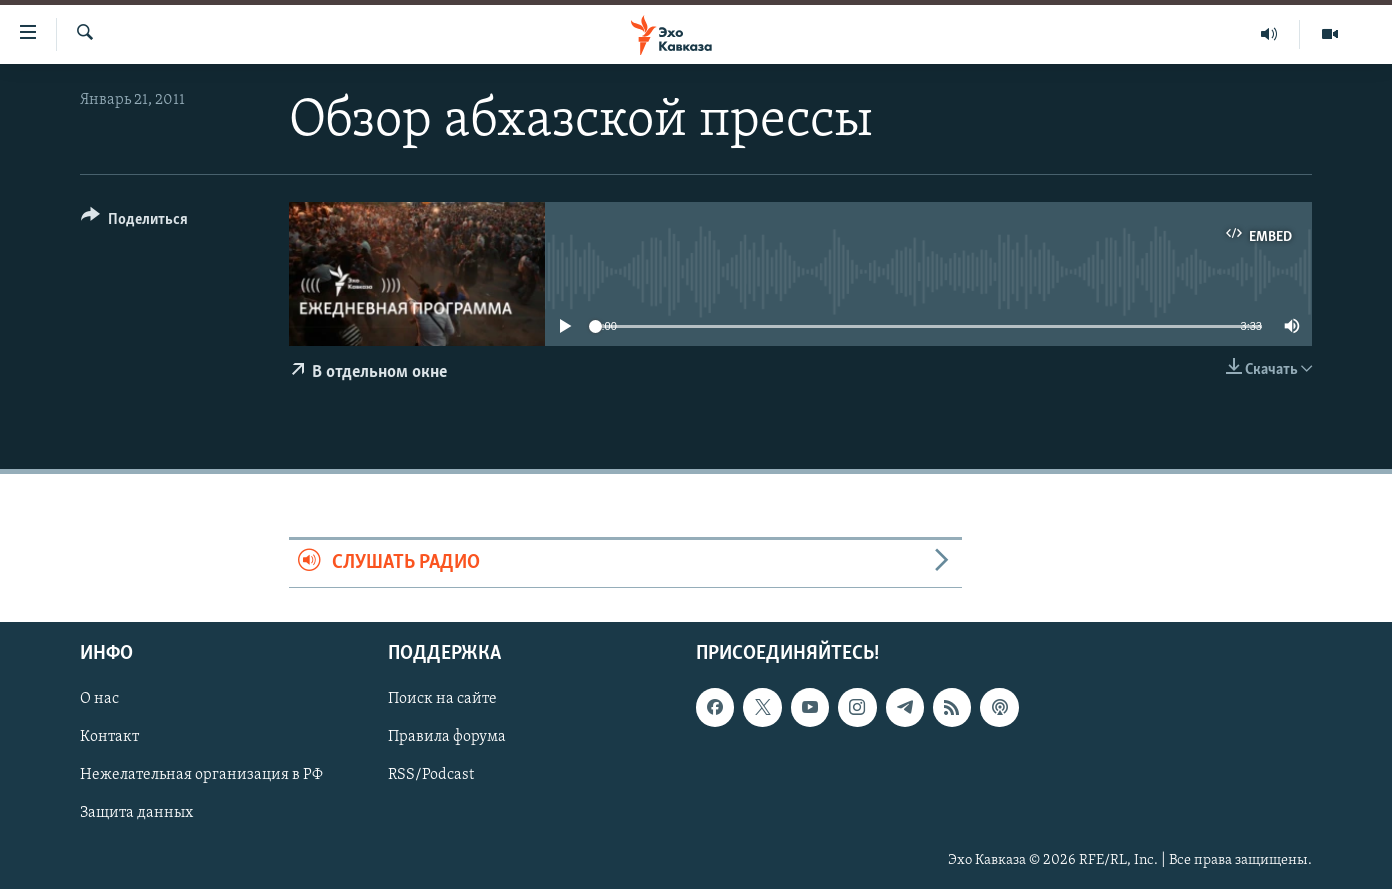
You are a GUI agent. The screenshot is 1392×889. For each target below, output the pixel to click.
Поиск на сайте (442, 699)
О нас (99, 699)
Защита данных (136, 813)
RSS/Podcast (431, 775)
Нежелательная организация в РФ (201, 775)
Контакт (109, 737)
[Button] (134, 222)
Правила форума (447, 737)
